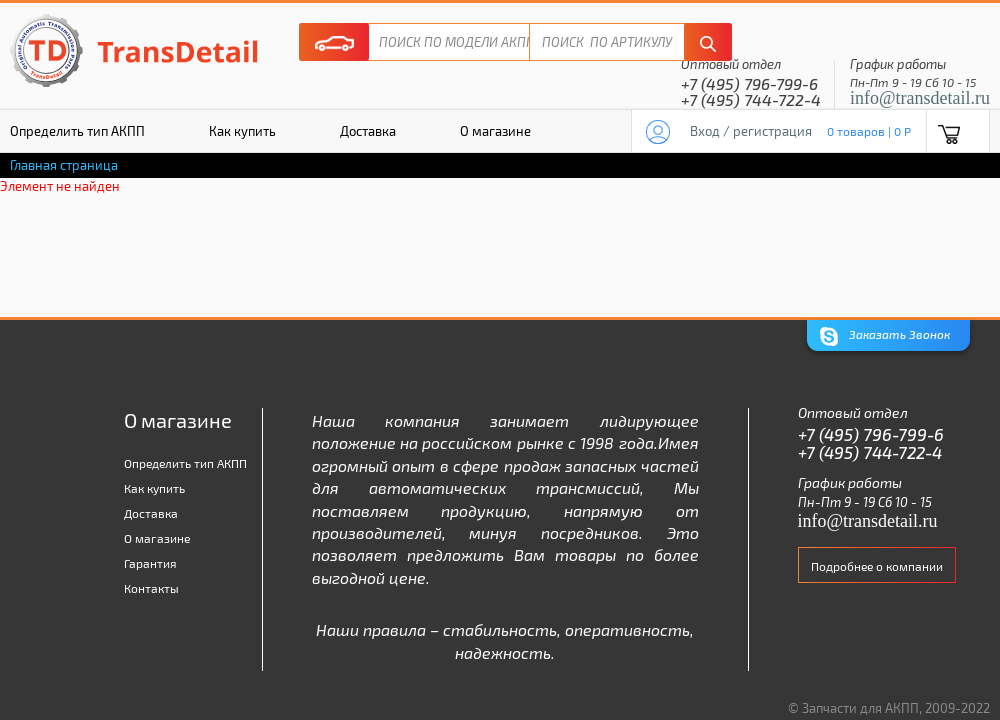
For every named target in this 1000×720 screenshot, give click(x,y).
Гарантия (150, 563)
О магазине (495, 131)
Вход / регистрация (751, 131)
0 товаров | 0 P (869, 131)
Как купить (242, 131)
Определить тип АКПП (185, 463)
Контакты (151, 588)
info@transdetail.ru (920, 98)
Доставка (368, 131)
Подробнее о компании (877, 566)
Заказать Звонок (885, 336)
